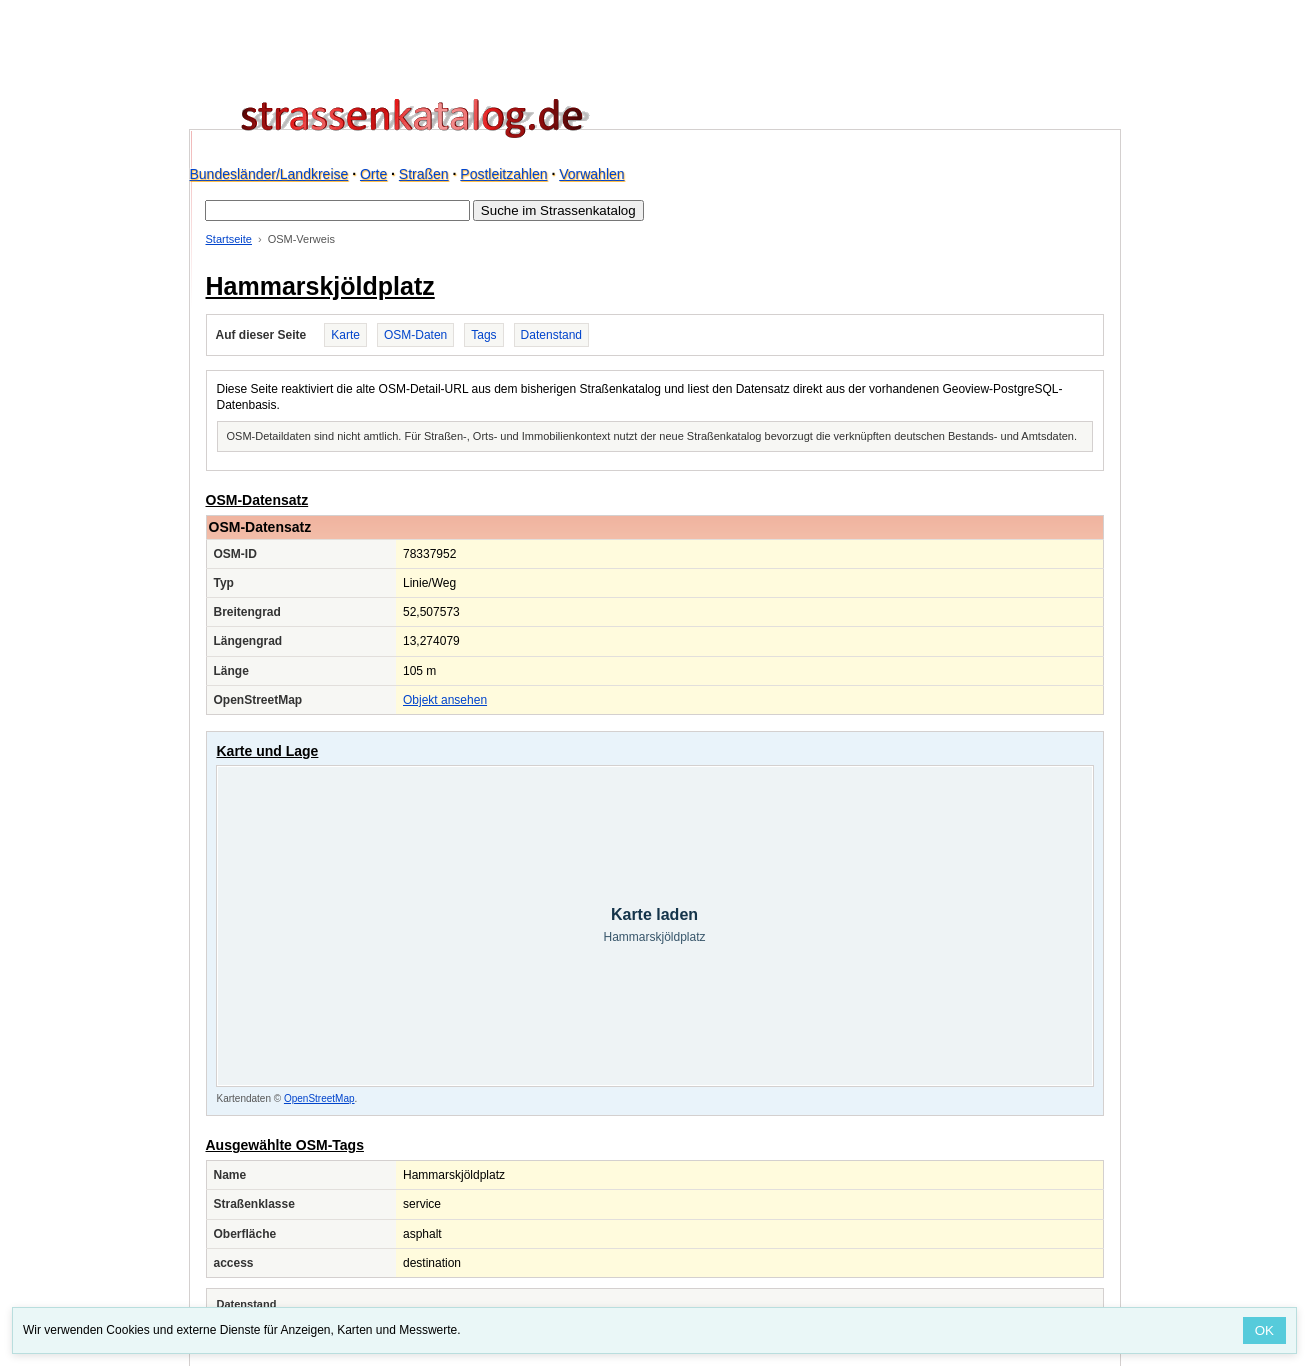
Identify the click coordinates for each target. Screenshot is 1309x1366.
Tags (483, 335)
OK (1264, 1330)
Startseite (229, 239)
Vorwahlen (591, 174)
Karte (345, 335)
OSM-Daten (415, 335)
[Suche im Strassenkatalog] (337, 210)
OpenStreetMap (319, 1098)
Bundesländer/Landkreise (269, 174)
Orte (373, 174)
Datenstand (551, 335)
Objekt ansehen (445, 700)
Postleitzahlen (503, 174)
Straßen (424, 174)
